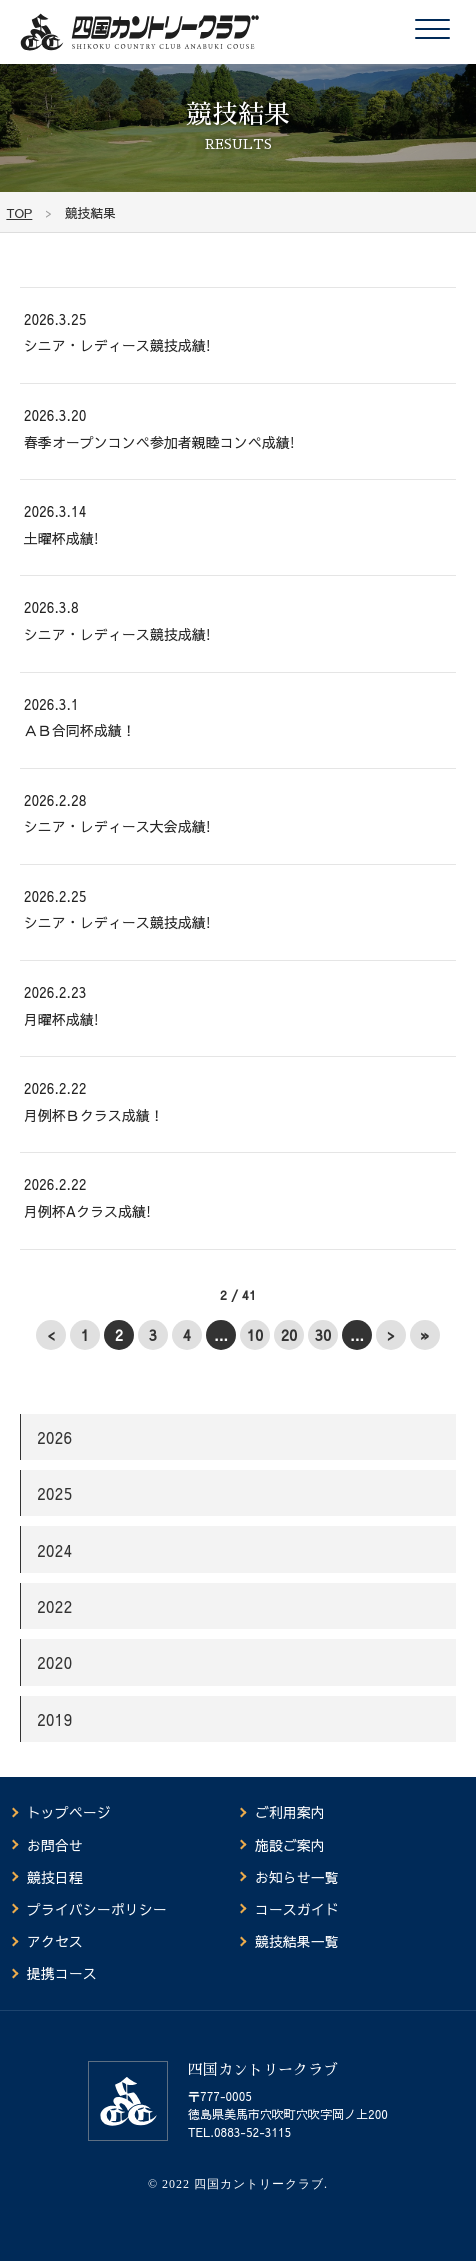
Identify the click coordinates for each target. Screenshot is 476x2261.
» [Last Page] (425, 1334)
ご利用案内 (290, 1812)
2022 (54, 1606)
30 (323, 1334)
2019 (54, 1719)
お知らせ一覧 (297, 1877)
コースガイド (297, 1909)
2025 (54, 1493)
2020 (54, 1662)
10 (255, 1334)
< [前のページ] (51, 1334)
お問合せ (55, 1845)
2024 (54, 1550)
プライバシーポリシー (97, 1909)
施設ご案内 (290, 1845)
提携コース (62, 1973)
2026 (54, 1437)
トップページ (69, 1812)
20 (289, 1334)
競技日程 (55, 1877)
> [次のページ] (391, 1334)
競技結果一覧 (297, 1941)
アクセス (55, 1941)
